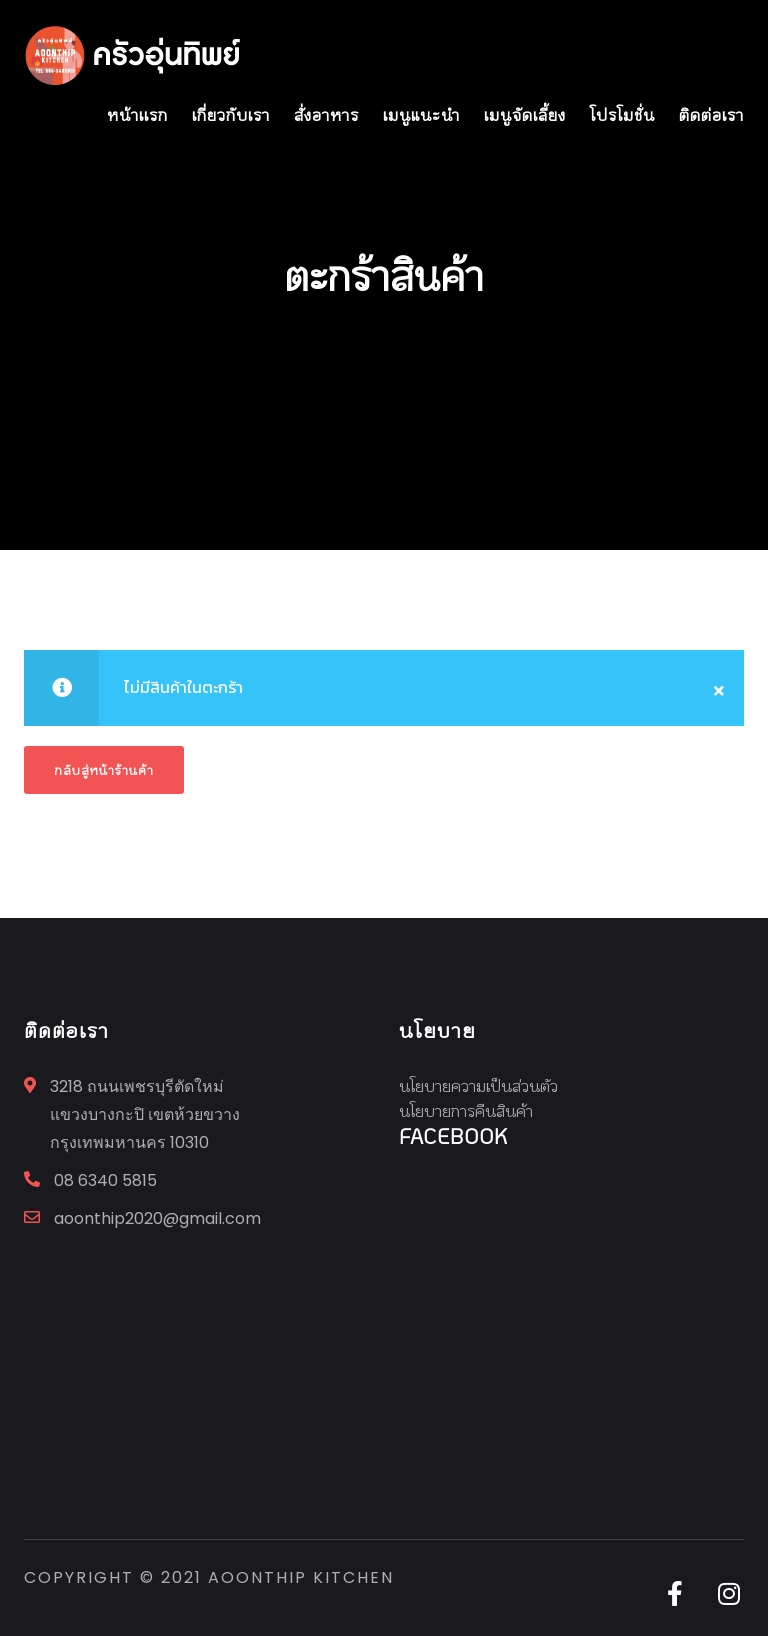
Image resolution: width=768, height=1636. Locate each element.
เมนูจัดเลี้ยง (525, 114)
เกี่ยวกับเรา (231, 114)
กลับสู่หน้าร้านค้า (104, 770)
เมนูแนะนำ (421, 114)
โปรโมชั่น (622, 114)
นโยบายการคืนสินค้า (466, 1110)
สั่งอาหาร (326, 114)
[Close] (719, 688)
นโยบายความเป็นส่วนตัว (478, 1085)
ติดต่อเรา (711, 114)
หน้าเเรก (137, 114)
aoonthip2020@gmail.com (157, 1218)
